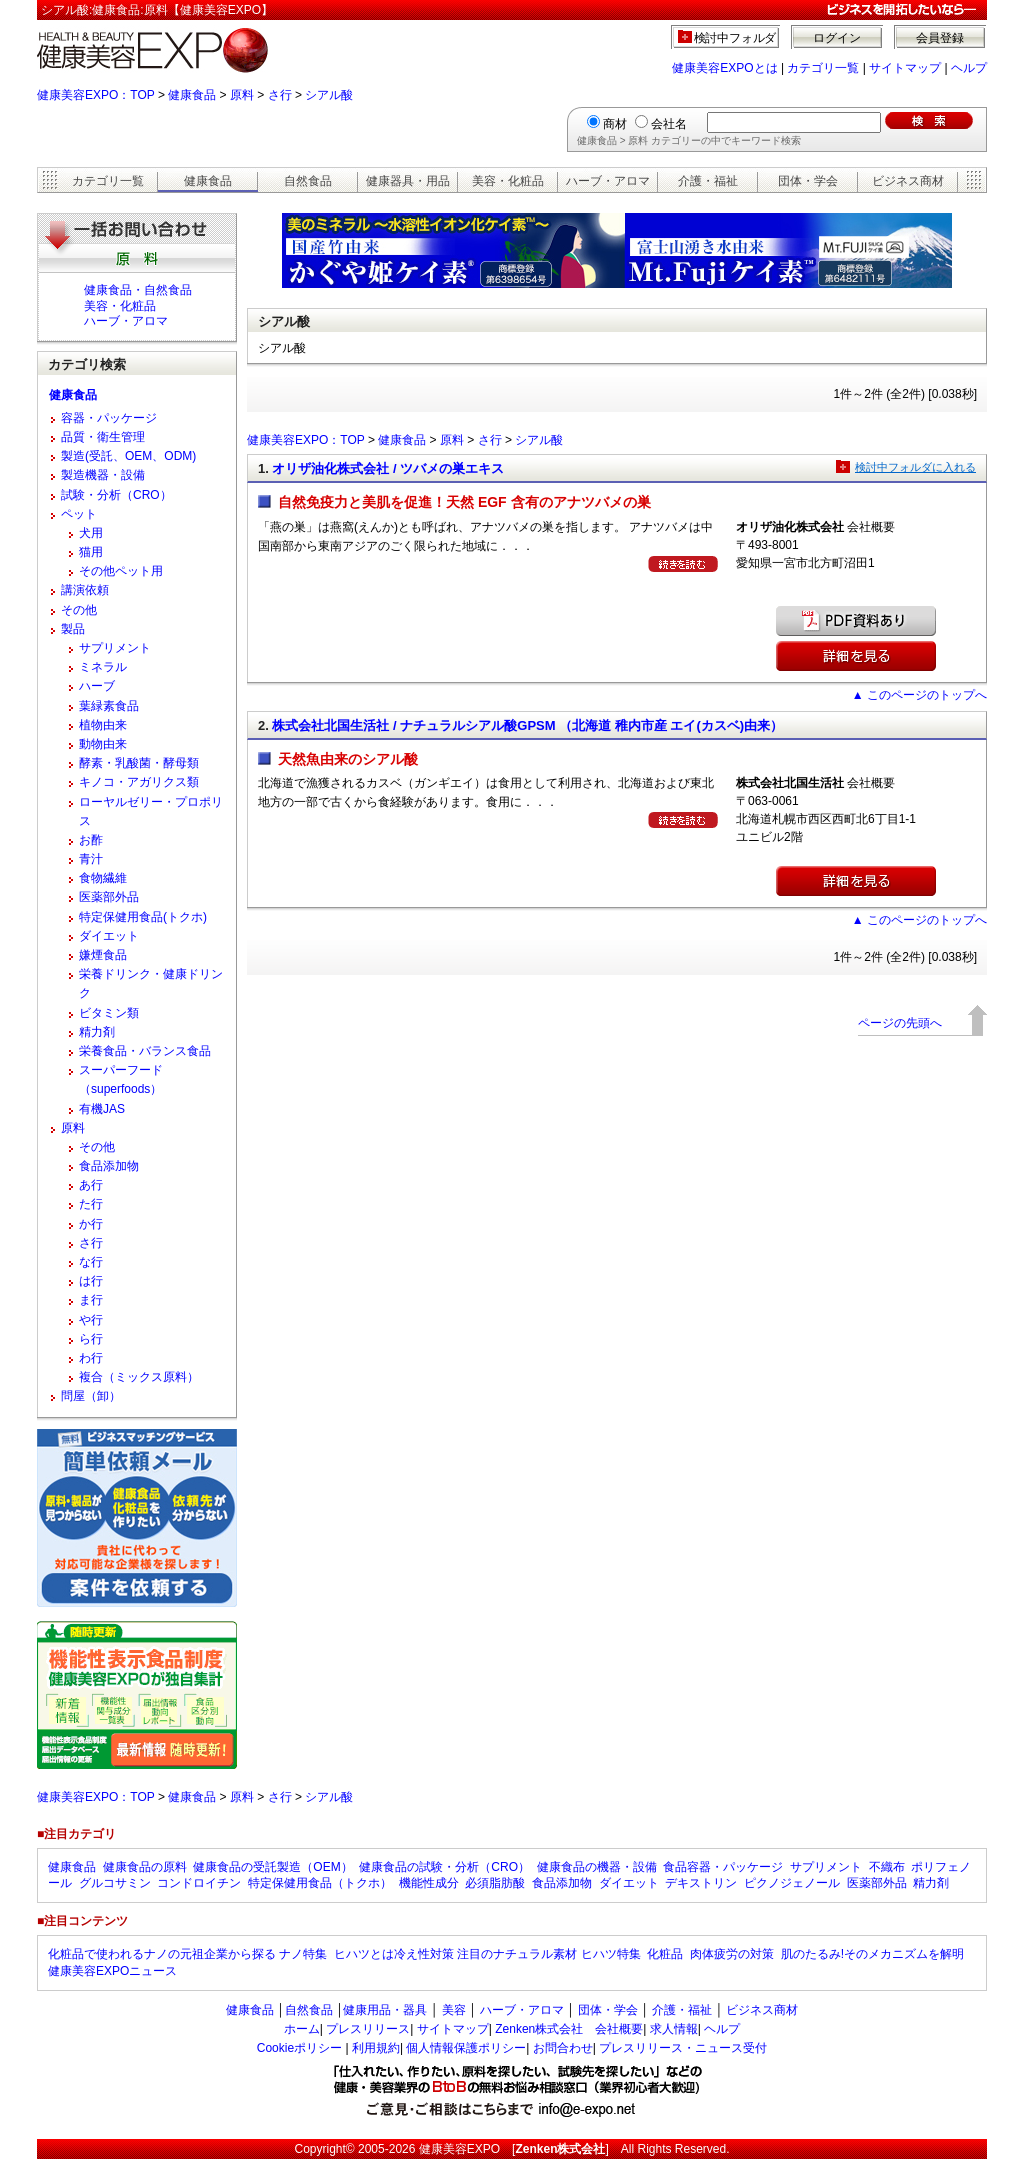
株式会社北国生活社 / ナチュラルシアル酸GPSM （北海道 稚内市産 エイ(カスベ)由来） (527, 725)
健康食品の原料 (145, 1867)
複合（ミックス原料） (139, 1377)
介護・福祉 (708, 181)
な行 (91, 1262)
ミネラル (103, 667)
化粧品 (665, 1954)
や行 (91, 1320)
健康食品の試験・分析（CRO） (444, 1867)
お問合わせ (563, 2048)
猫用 (91, 552)
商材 (615, 124)
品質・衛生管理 (103, 437)
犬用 (91, 533)
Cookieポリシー (299, 2048)
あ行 (91, 1185)
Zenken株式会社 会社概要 (569, 2029)
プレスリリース (368, 2029)
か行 (91, 1224)
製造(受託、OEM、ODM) (128, 456)
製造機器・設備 (103, 475)
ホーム (302, 2029)
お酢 (91, 840)
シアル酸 (329, 95)
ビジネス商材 (908, 181)
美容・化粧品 (508, 181)
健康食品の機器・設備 (597, 1867)
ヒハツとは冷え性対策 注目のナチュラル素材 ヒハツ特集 (487, 1954)
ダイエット (109, 936)
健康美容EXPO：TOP (96, 95)
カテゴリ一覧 (823, 68)
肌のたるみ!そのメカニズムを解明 (872, 1954)
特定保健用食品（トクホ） (320, 1883)
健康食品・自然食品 (138, 290)
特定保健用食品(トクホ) (143, 917)
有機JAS (102, 1109)
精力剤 (97, 1032)
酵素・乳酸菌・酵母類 (139, 763)
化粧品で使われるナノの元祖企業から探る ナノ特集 (187, 1954)
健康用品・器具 (385, 2010)
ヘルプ (969, 68)
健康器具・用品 (408, 181)
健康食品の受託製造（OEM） (272, 1867)
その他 (79, 610)
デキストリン (701, 1883)
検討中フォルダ (735, 38)
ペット (79, 514)
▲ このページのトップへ (919, 695)
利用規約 (376, 2048)
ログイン (837, 38)
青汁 (91, 859)
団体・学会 (808, 181)
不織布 (887, 1867)
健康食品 (192, 95)
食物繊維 (103, 878)
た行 (91, 1204)
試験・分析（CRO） (116, 495)
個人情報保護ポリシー (466, 2048)
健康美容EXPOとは (724, 68)
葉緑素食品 (109, 706)
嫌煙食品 (103, 955)
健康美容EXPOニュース (112, 1971)
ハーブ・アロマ (608, 181)
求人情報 (674, 2029)
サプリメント (115, 648)
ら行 (91, 1339)
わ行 (91, 1358)
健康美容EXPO (459, 2149)
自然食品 (308, 181)
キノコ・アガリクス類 (139, 782)
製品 (73, 629)
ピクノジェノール (792, 1883)
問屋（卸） (91, 1396)
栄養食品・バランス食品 (145, 1051)
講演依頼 (85, 590)
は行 (91, 1281)
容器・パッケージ (109, 418)
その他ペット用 (121, 571)
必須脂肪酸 (495, 1883)
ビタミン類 (109, 1013)
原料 (242, 95)
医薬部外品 (109, 897)
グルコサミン (115, 1883)
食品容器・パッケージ (723, 1867)
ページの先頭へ (900, 1023)
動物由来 (103, 744)
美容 (454, 2010)
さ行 (280, 95)
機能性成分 (429, 1883)
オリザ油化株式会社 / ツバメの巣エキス (388, 468)
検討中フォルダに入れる (915, 467)
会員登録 (940, 38)
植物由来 (103, 725)
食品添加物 (109, 1166)
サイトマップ (905, 68)
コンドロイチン (199, 1883)
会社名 (669, 124)
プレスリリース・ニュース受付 (683, 2048)
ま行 (91, 1300)
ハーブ (97, 686)
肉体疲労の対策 (732, 1954)
